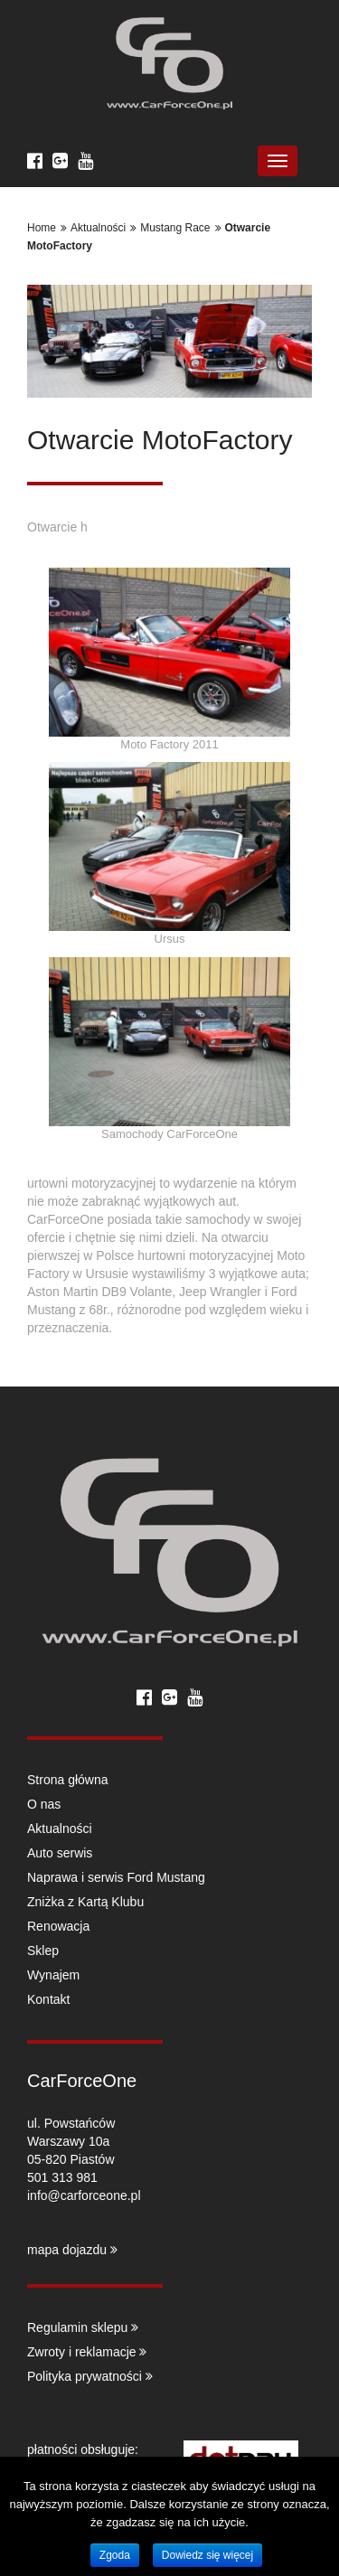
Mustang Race (175, 227)
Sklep (43, 1950)
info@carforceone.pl (84, 2195)
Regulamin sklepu (82, 2327)
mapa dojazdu (72, 2249)
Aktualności (98, 227)
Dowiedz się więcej (207, 2555)
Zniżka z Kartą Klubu (85, 1901)
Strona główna (67, 1779)
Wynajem (53, 1975)
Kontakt (48, 1999)
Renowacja (58, 1926)
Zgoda (114, 2555)
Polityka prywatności (90, 2376)
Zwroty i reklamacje (86, 2352)
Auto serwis (59, 1853)
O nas (44, 1804)
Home (41, 227)
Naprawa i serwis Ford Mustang (116, 1877)
